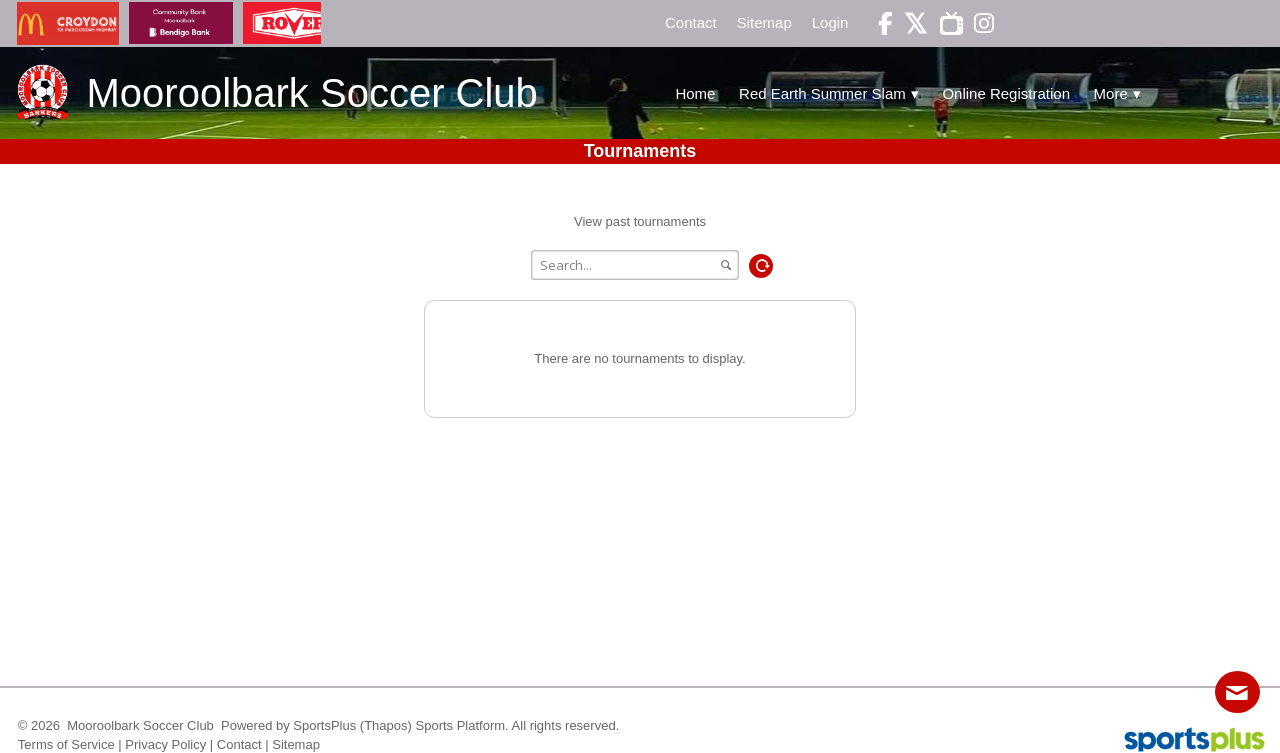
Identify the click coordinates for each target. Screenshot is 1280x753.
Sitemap (296, 744)
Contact (239, 744)
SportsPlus (324, 725)
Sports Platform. (462, 725)
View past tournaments (640, 221)
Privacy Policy (165, 744)
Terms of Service (66, 744)
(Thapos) (386, 725)
